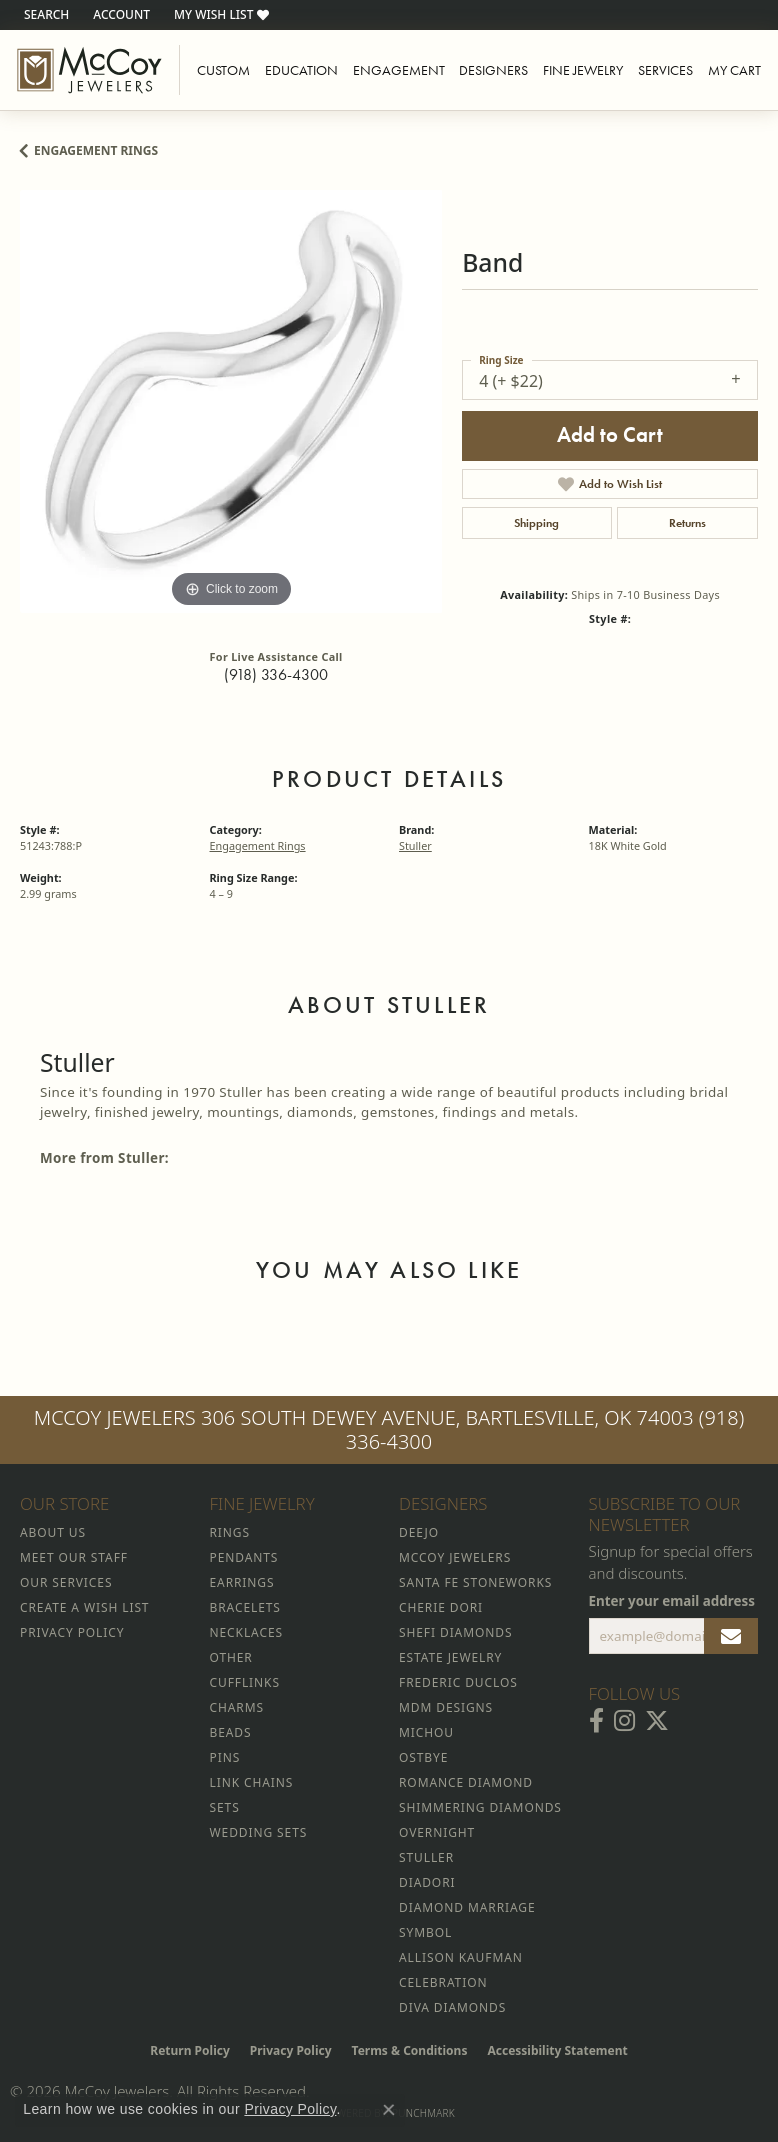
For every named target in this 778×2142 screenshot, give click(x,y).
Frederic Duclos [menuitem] (458, 1682)
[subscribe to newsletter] (731, 1636)
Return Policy (190, 2050)
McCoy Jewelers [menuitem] (455, 1557)
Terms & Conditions (410, 2050)
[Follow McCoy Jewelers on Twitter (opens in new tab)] (657, 1721)
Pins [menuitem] (225, 1757)
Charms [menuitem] (237, 1707)
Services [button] (665, 70)
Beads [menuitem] (231, 1732)
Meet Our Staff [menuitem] (74, 1557)
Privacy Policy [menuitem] (72, 1632)
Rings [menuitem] (230, 1532)
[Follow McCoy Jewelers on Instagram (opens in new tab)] (624, 1721)
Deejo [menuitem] (419, 1532)
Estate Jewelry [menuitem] (450, 1657)
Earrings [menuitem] (242, 1582)
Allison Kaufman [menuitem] (461, 1957)
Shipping (536, 523)
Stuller (415, 845)
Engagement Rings (96, 150)
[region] (231, 401)
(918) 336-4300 (276, 674)
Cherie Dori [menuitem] (441, 1607)
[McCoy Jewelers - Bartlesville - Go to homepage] (90, 70)
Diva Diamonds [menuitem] (452, 2007)
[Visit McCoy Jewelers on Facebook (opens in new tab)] (596, 1721)
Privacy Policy (291, 2050)
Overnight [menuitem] (437, 1832)
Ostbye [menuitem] (423, 1757)
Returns (687, 523)
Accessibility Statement (557, 2050)
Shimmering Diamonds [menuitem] (480, 1807)
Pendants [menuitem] (244, 1557)
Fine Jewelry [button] (583, 70)
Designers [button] (493, 70)
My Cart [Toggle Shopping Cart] (734, 70)
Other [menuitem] (231, 1657)
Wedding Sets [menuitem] (259, 1832)
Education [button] (301, 70)
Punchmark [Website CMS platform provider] (423, 2113)
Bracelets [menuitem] (245, 1607)
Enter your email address (672, 1601)
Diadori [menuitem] (427, 1882)
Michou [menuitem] (426, 1732)
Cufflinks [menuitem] (245, 1682)
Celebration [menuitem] (443, 1982)
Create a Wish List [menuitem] (84, 1607)
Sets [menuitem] (225, 1807)
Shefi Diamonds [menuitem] (455, 1632)
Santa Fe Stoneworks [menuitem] (475, 1582)
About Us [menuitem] (53, 1532)
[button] (44, 15)
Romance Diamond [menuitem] (466, 1782)
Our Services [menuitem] (66, 1582)
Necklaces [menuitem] (246, 1632)
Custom (223, 70)
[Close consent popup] (389, 2110)
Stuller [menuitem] (426, 1857)
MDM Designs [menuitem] (446, 1707)
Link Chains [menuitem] (252, 1782)
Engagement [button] (399, 70)
